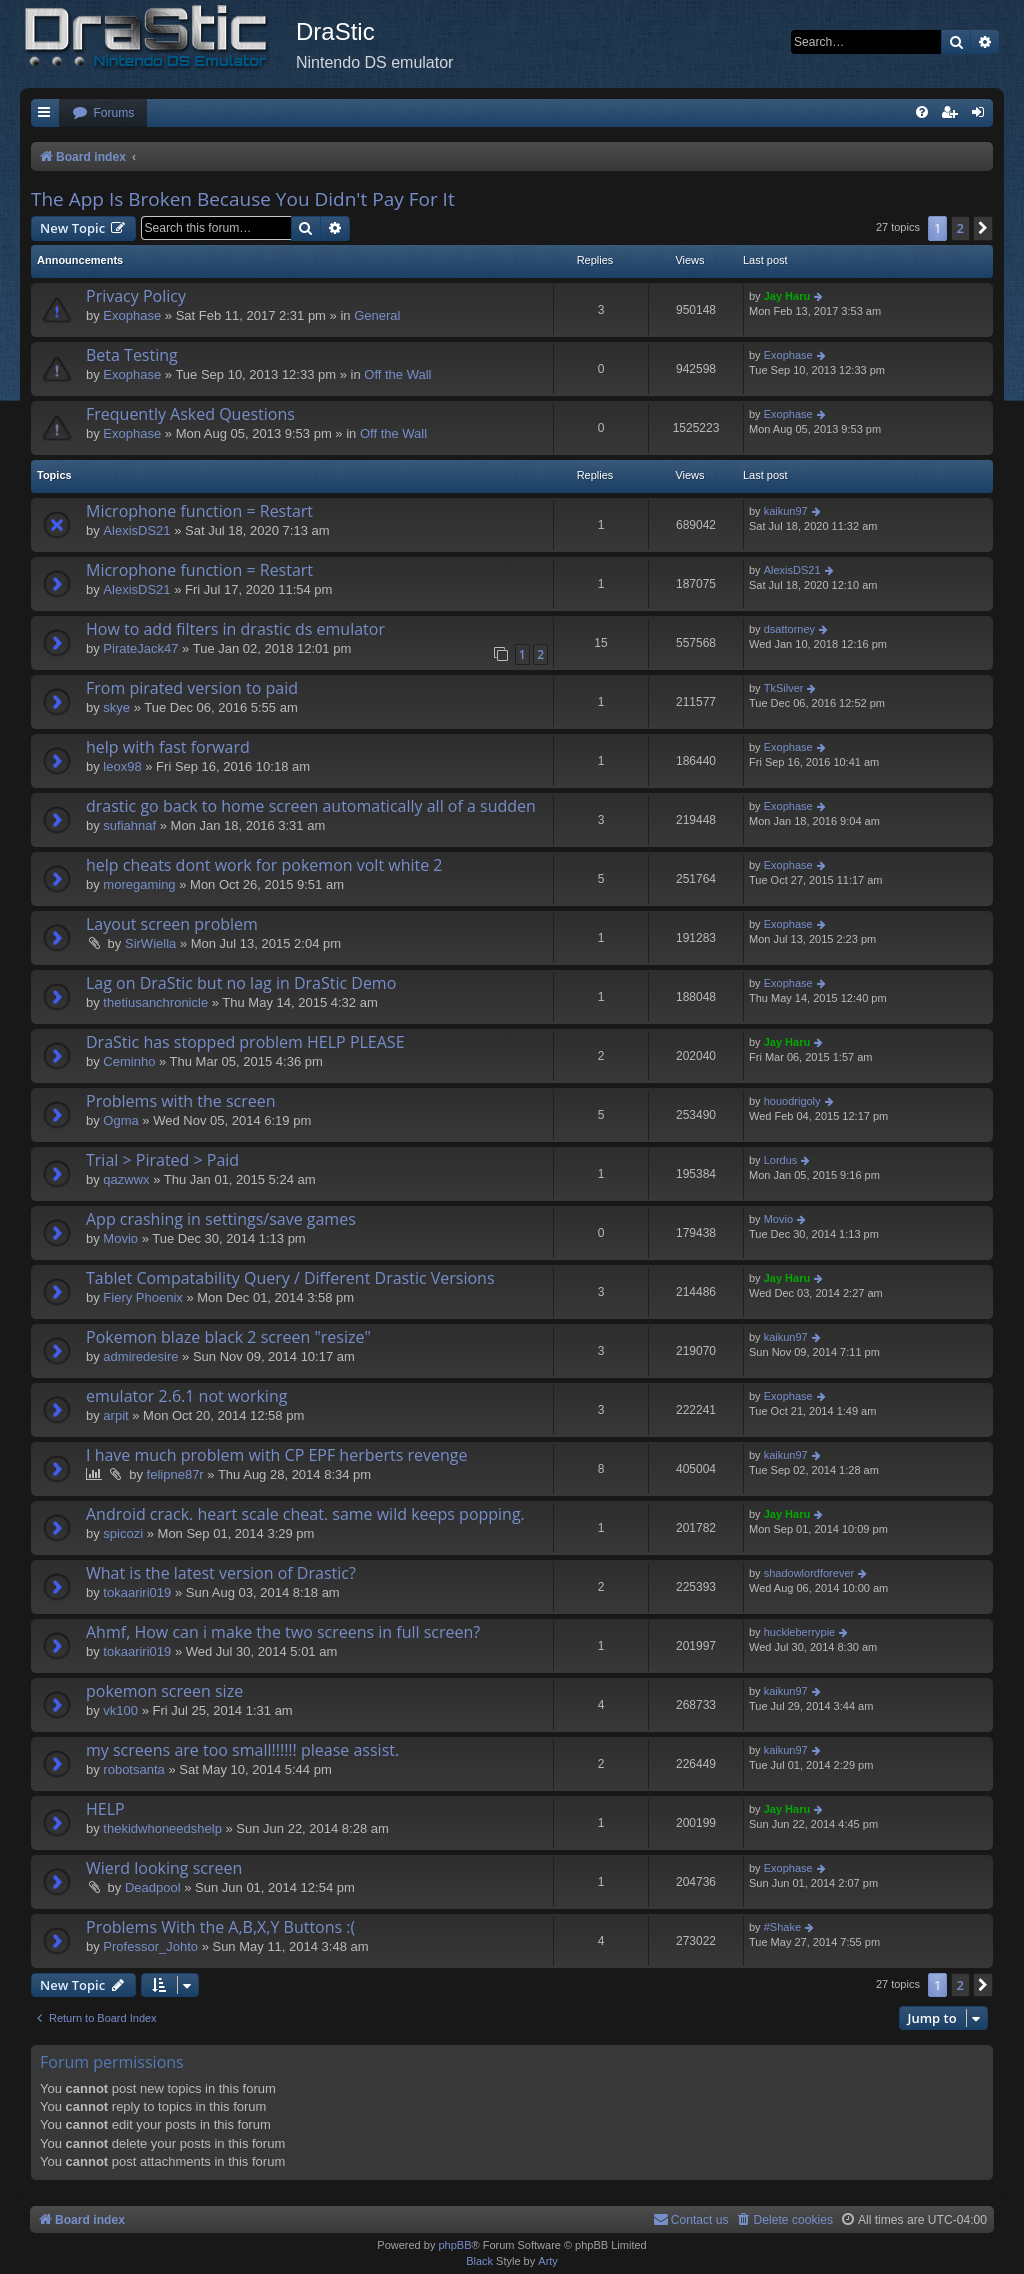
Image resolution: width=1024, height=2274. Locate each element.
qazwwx (126, 1179)
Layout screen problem (172, 924)
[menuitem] (103, 113)
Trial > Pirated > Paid (162, 1160)
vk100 (120, 1710)
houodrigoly (792, 1101)
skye (116, 707)
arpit (115, 1415)
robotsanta (133, 1769)
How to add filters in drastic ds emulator (235, 629)
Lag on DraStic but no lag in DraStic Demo (241, 983)
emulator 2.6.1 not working (186, 1396)
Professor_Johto (150, 1946)
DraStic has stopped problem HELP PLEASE (245, 1042)
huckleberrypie (800, 1632)
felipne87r (175, 1474)
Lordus (781, 1160)
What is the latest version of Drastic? (221, 1573)
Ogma (120, 1120)
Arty (548, 2261)
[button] (983, 228)
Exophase (132, 315)
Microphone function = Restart (199, 511)
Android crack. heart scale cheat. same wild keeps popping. (305, 1514)
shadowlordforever (809, 1573)
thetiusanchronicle (155, 1002)
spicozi (123, 1533)
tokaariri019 (137, 1592)
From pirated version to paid (192, 688)
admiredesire (140, 1356)
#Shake (782, 1927)
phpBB (454, 2245)
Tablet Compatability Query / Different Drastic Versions (290, 1278)
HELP (105, 1809)
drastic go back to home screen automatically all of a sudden (311, 806)
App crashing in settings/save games (221, 1219)
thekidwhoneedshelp (162, 1828)
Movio (120, 1238)
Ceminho (129, 1061)
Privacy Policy (136, 296)
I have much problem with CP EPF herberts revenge (276, 1455)
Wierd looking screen (164, 1868)
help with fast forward (168, 747)
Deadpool (153, 1887)
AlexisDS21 (136, 530)
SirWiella (150, 943)
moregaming (139, 884)
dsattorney (789, 629)
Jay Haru (787, 296)
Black (479, 2261)
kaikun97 (786, 511)
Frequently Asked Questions (190, 414)
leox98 (122, 766)
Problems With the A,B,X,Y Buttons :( (220, 1927)
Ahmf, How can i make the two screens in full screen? (283, 1632)
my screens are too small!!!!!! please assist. (242, 1750)
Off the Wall (397, 374)
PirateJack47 (140, 648)
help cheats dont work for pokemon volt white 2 (264, 865)
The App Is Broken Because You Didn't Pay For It (243, 199)
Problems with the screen (181, 1101)
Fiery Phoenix (142, 1297)
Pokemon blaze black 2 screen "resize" (228, 1337)
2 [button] (960, 228)
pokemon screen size (164, 1691)
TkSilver (784, 688)
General (377, 315)
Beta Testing (132, 355)
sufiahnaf (129, 825)
